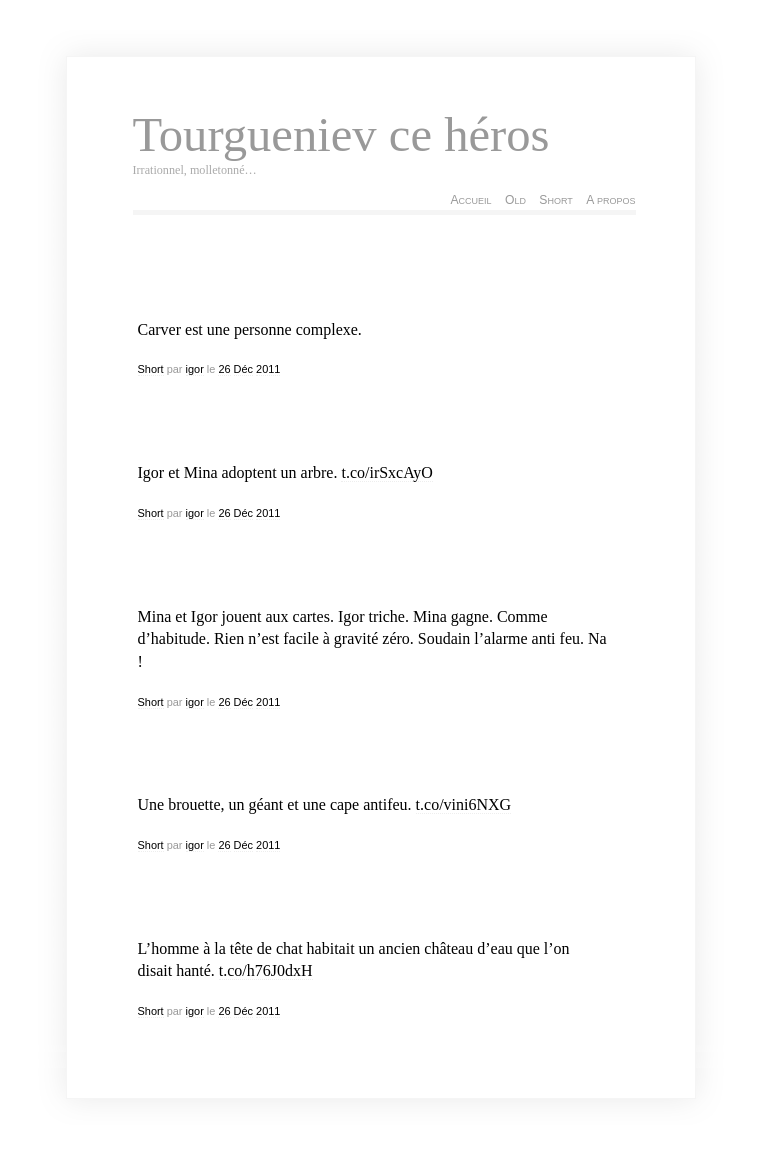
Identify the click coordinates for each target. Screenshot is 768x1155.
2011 (268, 369)
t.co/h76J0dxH (266, 970)
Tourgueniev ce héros (341, 135)
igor (195, 369)
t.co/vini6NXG (464, 804)
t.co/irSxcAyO (386, 472)
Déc (243, 369)
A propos (610, 200)
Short (555, 200)
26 (224, 369)
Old (515, 200)
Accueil (470, 200)
